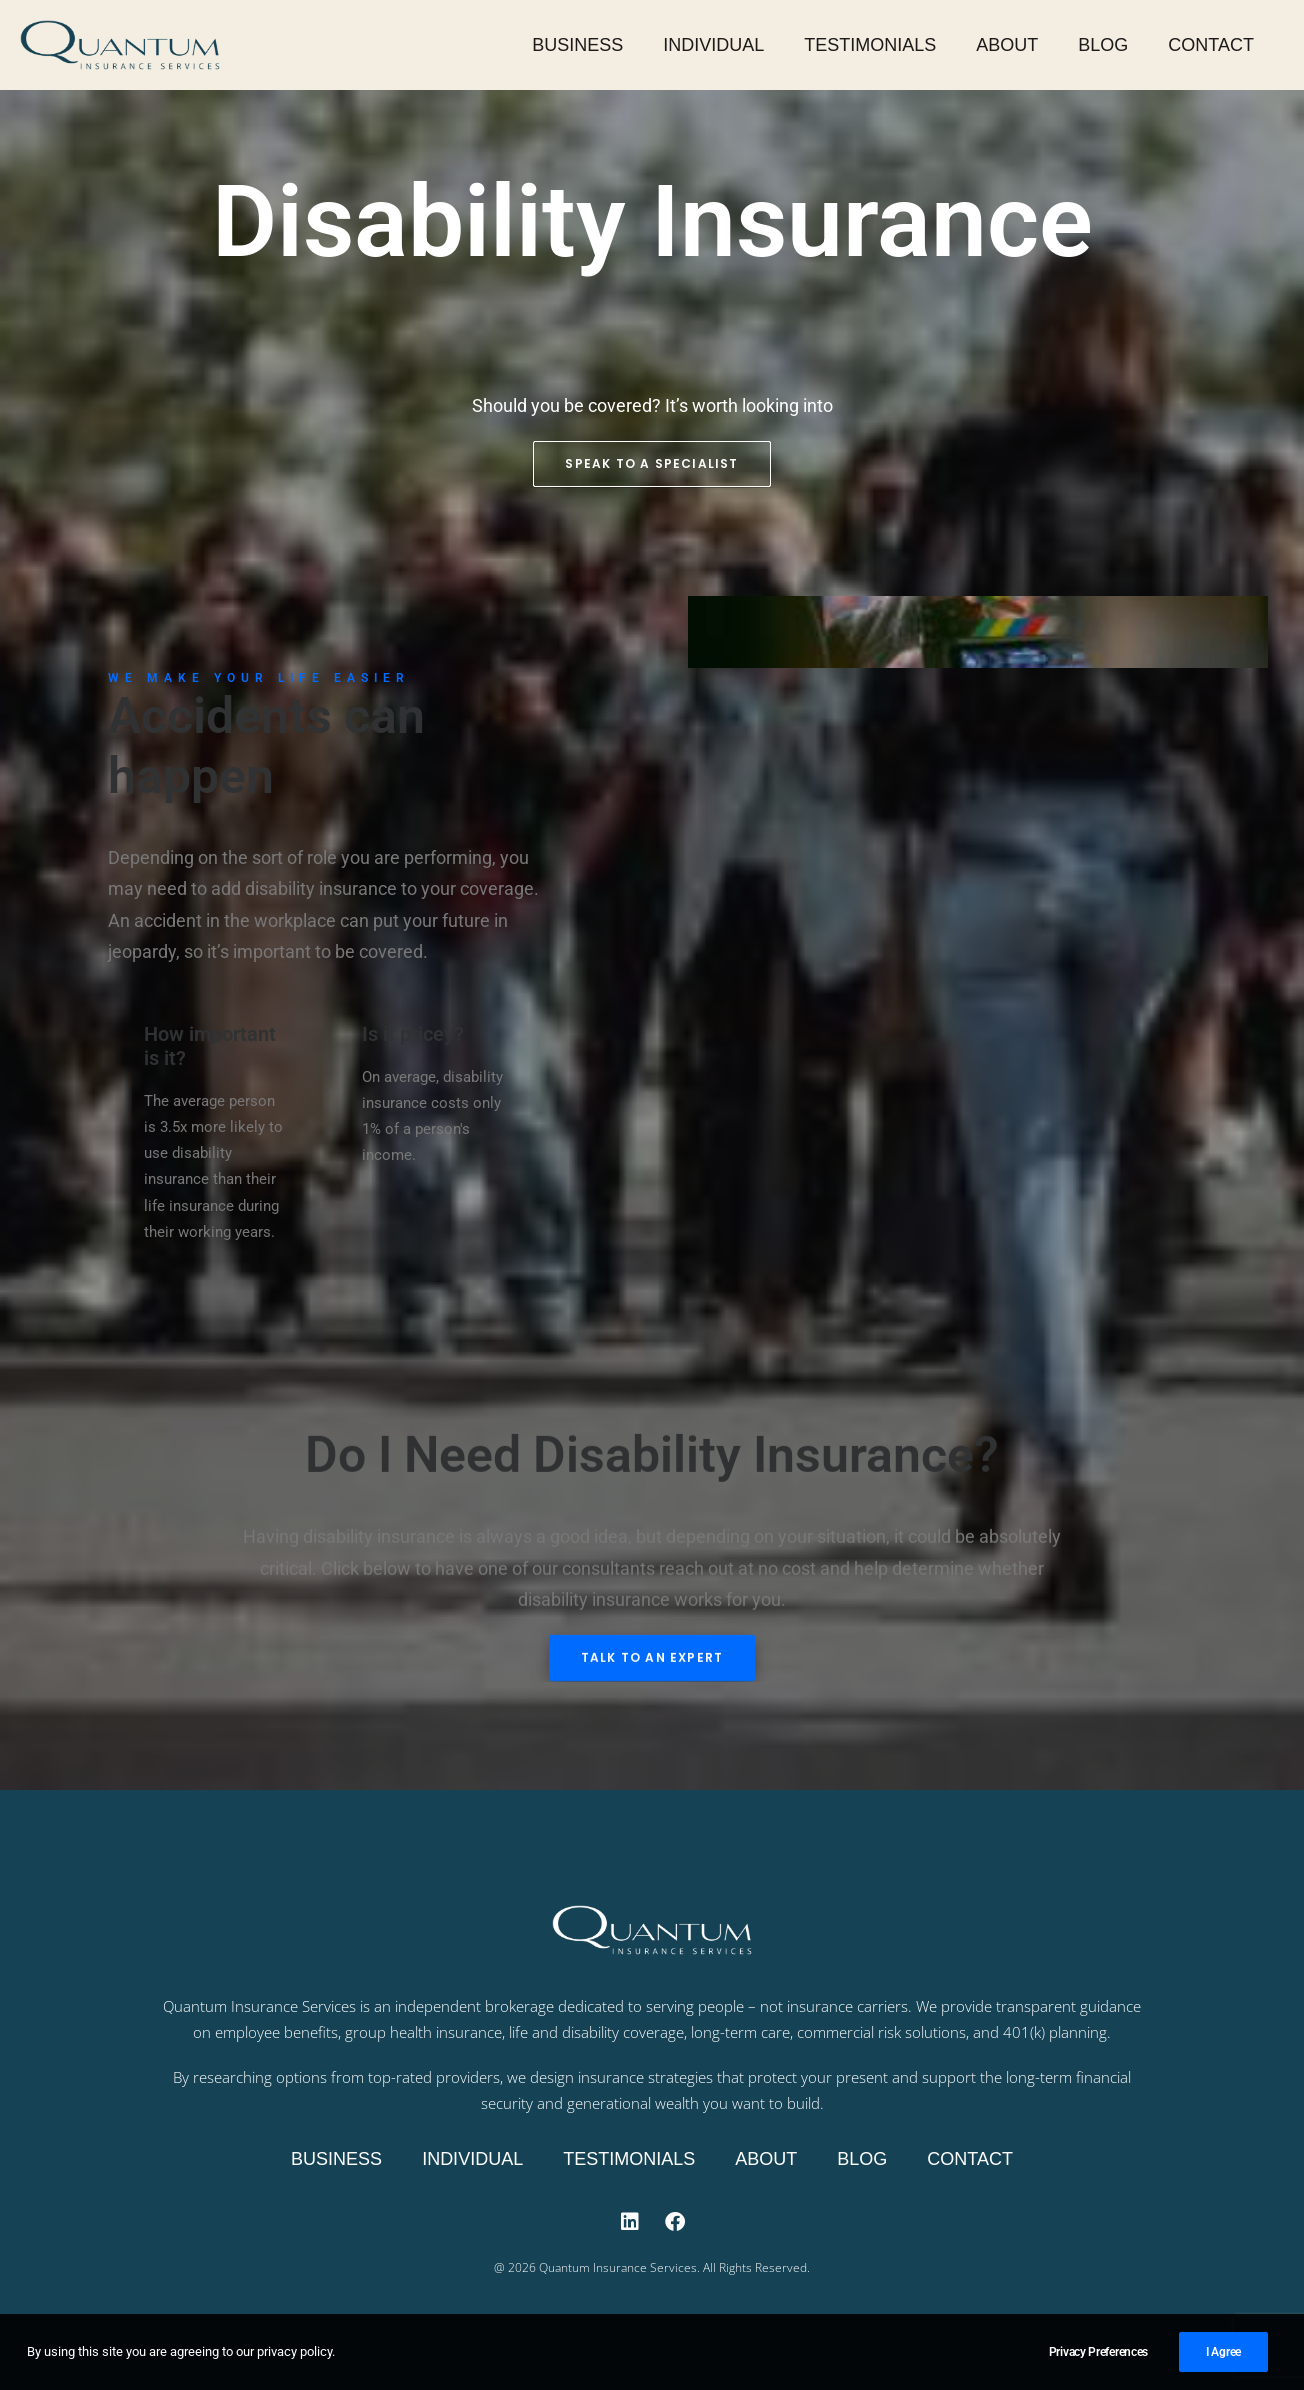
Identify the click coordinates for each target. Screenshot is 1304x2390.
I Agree (1223, 2363)
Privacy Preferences (1098, 2363)
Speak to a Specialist (651, 464)
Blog (1103, 45)
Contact (1211, 45)
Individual (713, 45)
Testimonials (870, 45)
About (1007, 45)
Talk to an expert (652, 1674)
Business (577, 45)
